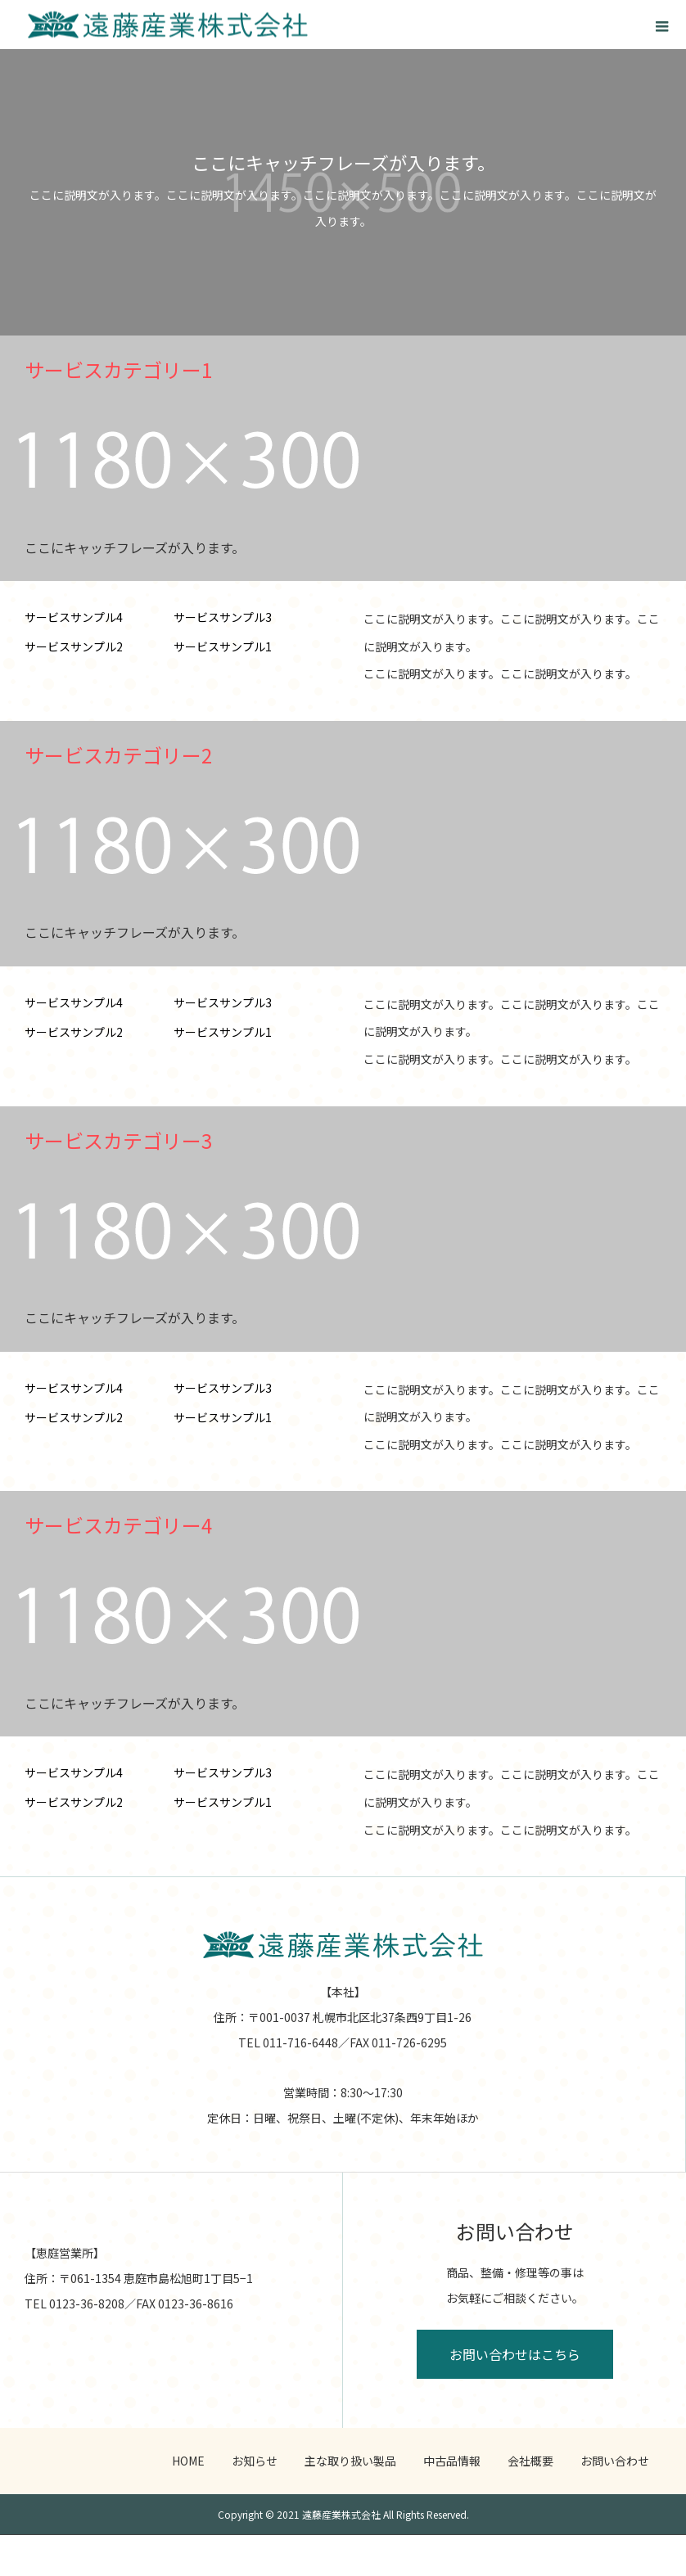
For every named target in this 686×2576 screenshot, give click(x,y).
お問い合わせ (614, 2460)
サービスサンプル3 (223, 617)
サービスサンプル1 (223, 646)
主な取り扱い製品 (350, 2460)
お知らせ (255, 2460)
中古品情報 (452, 2460)
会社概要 (530, 2460)
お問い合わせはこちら (514, 2354)
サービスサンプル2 (74, 646)
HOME (188, 2460)
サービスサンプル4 (74, 617)
